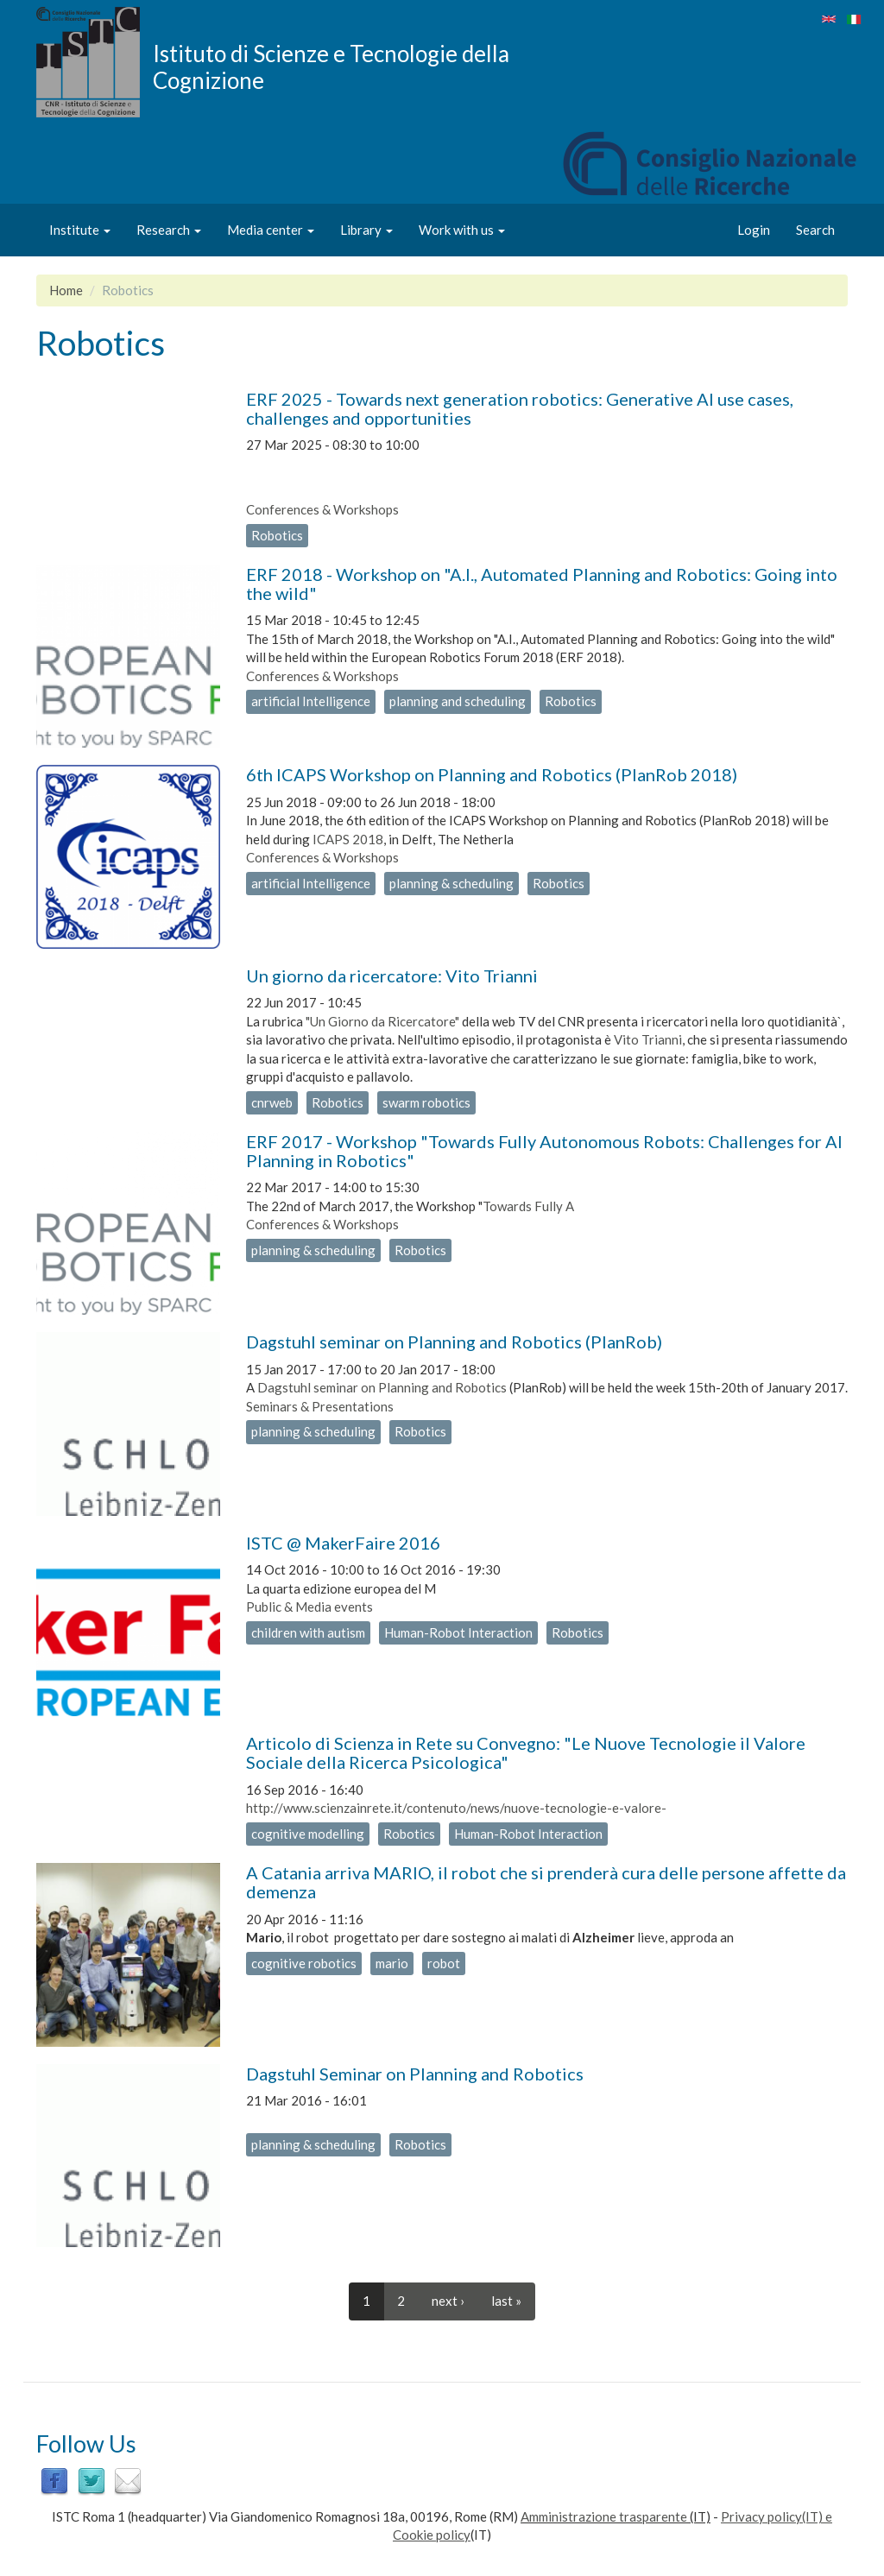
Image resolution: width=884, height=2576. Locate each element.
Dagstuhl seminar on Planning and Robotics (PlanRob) (454, 1341)
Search (815, 229)
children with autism (308, 1632)
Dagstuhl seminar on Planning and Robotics (382, 1387)
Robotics (277, 535)
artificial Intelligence (310, 701)
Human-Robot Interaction (458, 1632)
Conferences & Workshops (322, 509)
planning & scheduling (451, 883)
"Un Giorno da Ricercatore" (382, 1021)
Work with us (462, 229)
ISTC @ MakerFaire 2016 (343, 1542)
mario (392, 1963)
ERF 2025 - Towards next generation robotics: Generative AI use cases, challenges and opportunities (519, 408)
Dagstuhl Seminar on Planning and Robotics (415, 2073)
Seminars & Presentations (320, 1406)
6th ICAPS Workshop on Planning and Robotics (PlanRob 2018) (491, 774)
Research (168, 229)
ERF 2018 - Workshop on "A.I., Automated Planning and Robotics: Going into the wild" (541, 583)
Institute (79, 229)
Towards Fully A (528, 1206)
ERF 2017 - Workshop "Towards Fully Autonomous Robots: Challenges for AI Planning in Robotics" (544, 1151)
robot (443, 1963)
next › (448, 2300)
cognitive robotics (304, 1963)
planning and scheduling (457, 701)
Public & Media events (309, 1606)
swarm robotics (426, 1102)
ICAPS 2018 (348, 839)
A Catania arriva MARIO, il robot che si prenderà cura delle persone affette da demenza (546, 1882)
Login (753, 229)
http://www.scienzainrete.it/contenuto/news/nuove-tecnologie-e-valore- (456, 1807)
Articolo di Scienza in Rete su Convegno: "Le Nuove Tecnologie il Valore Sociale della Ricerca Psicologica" (525, 1752)
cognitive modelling (307, 1833)
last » (506, 2300)
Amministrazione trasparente (604, 2516)
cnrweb (272, 1102)
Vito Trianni (648, 1039)
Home (66, 290)
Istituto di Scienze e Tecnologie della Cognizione (331, 66)
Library (366, 229)
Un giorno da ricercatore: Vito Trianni (392, 975)
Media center (270, 229)
